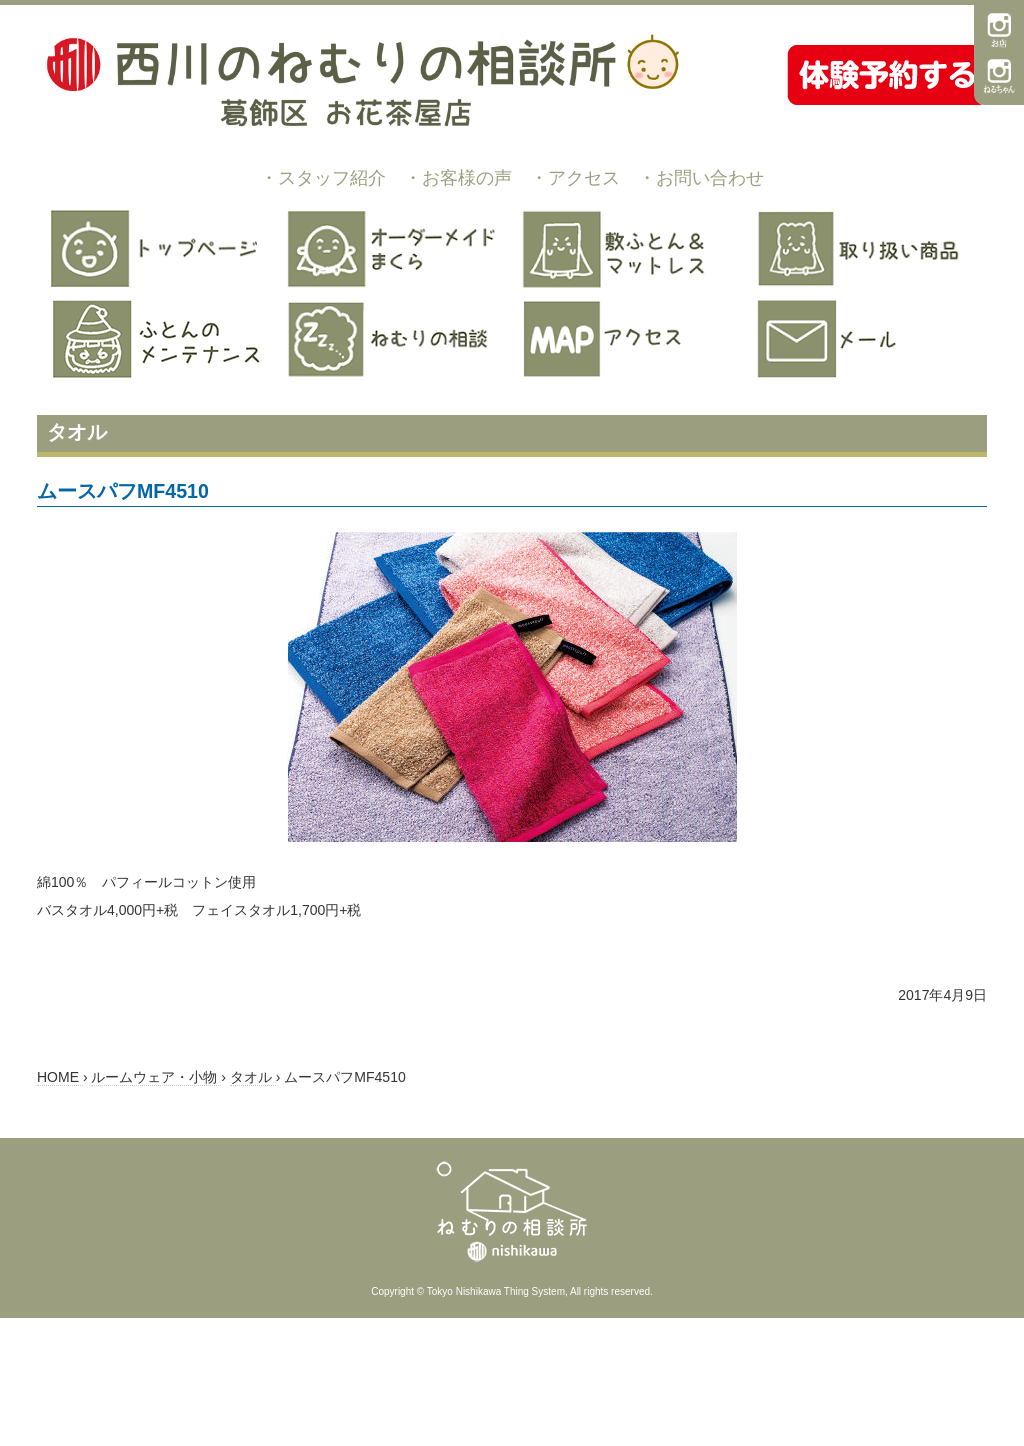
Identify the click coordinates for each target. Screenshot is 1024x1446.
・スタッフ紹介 (323, 178)
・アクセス (575, 178)
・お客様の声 (458, 178)
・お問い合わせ (701, 178)
